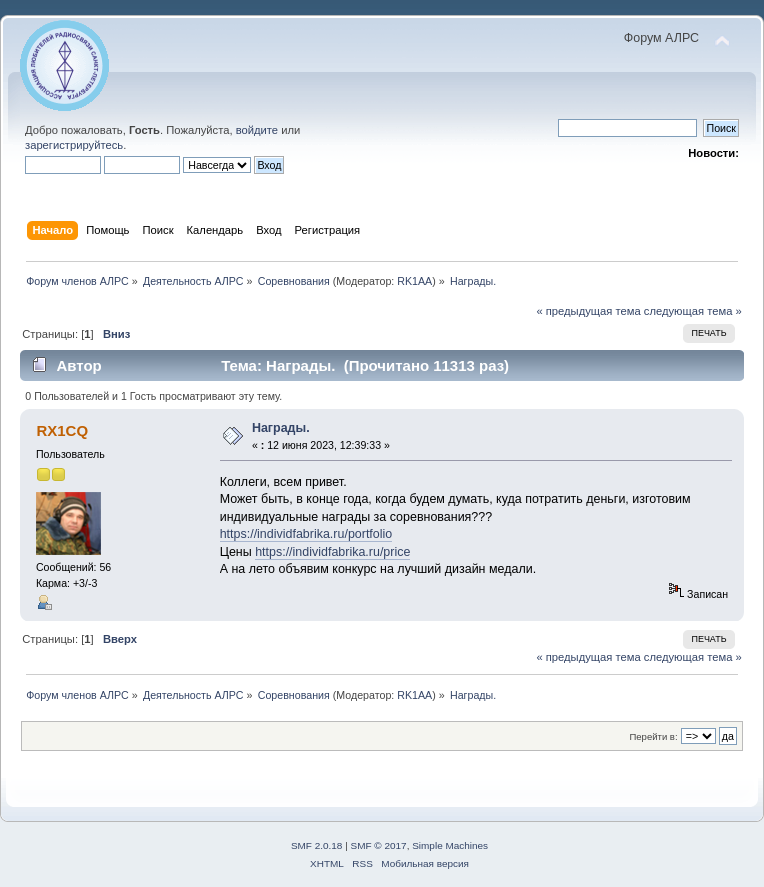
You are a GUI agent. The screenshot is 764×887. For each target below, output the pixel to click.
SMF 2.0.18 (317, 845)
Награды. (281, 428)
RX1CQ (62, 430)
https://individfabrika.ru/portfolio (306, 534)
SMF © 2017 (379, 845)
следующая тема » (693, 311)
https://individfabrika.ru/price (332, 552)
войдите (257, 130)
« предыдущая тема (588, 311)
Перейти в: (653, 736)
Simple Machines (450, 845)
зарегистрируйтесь (74, 145)
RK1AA (414, 281)
